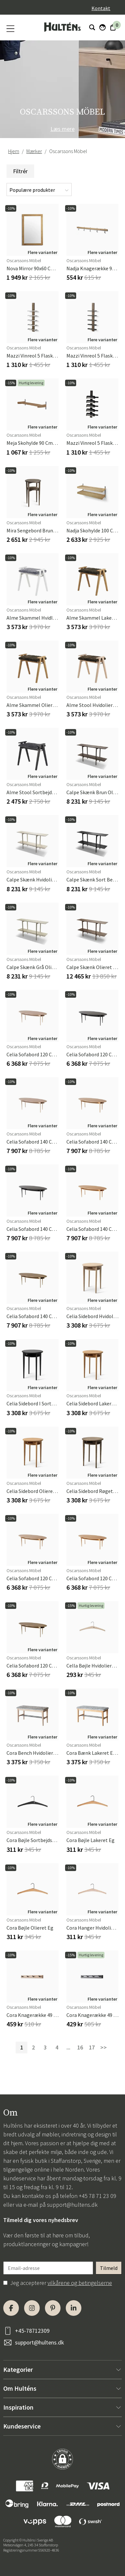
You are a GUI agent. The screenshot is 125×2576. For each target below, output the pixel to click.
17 (92, 2047)
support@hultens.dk (72, 2204)
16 (80, 2047)
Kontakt (100, 8)
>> (103, 2047)
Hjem (13, 151)
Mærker (34, 151)
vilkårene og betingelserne (80, 2283)
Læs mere (62, 129)
